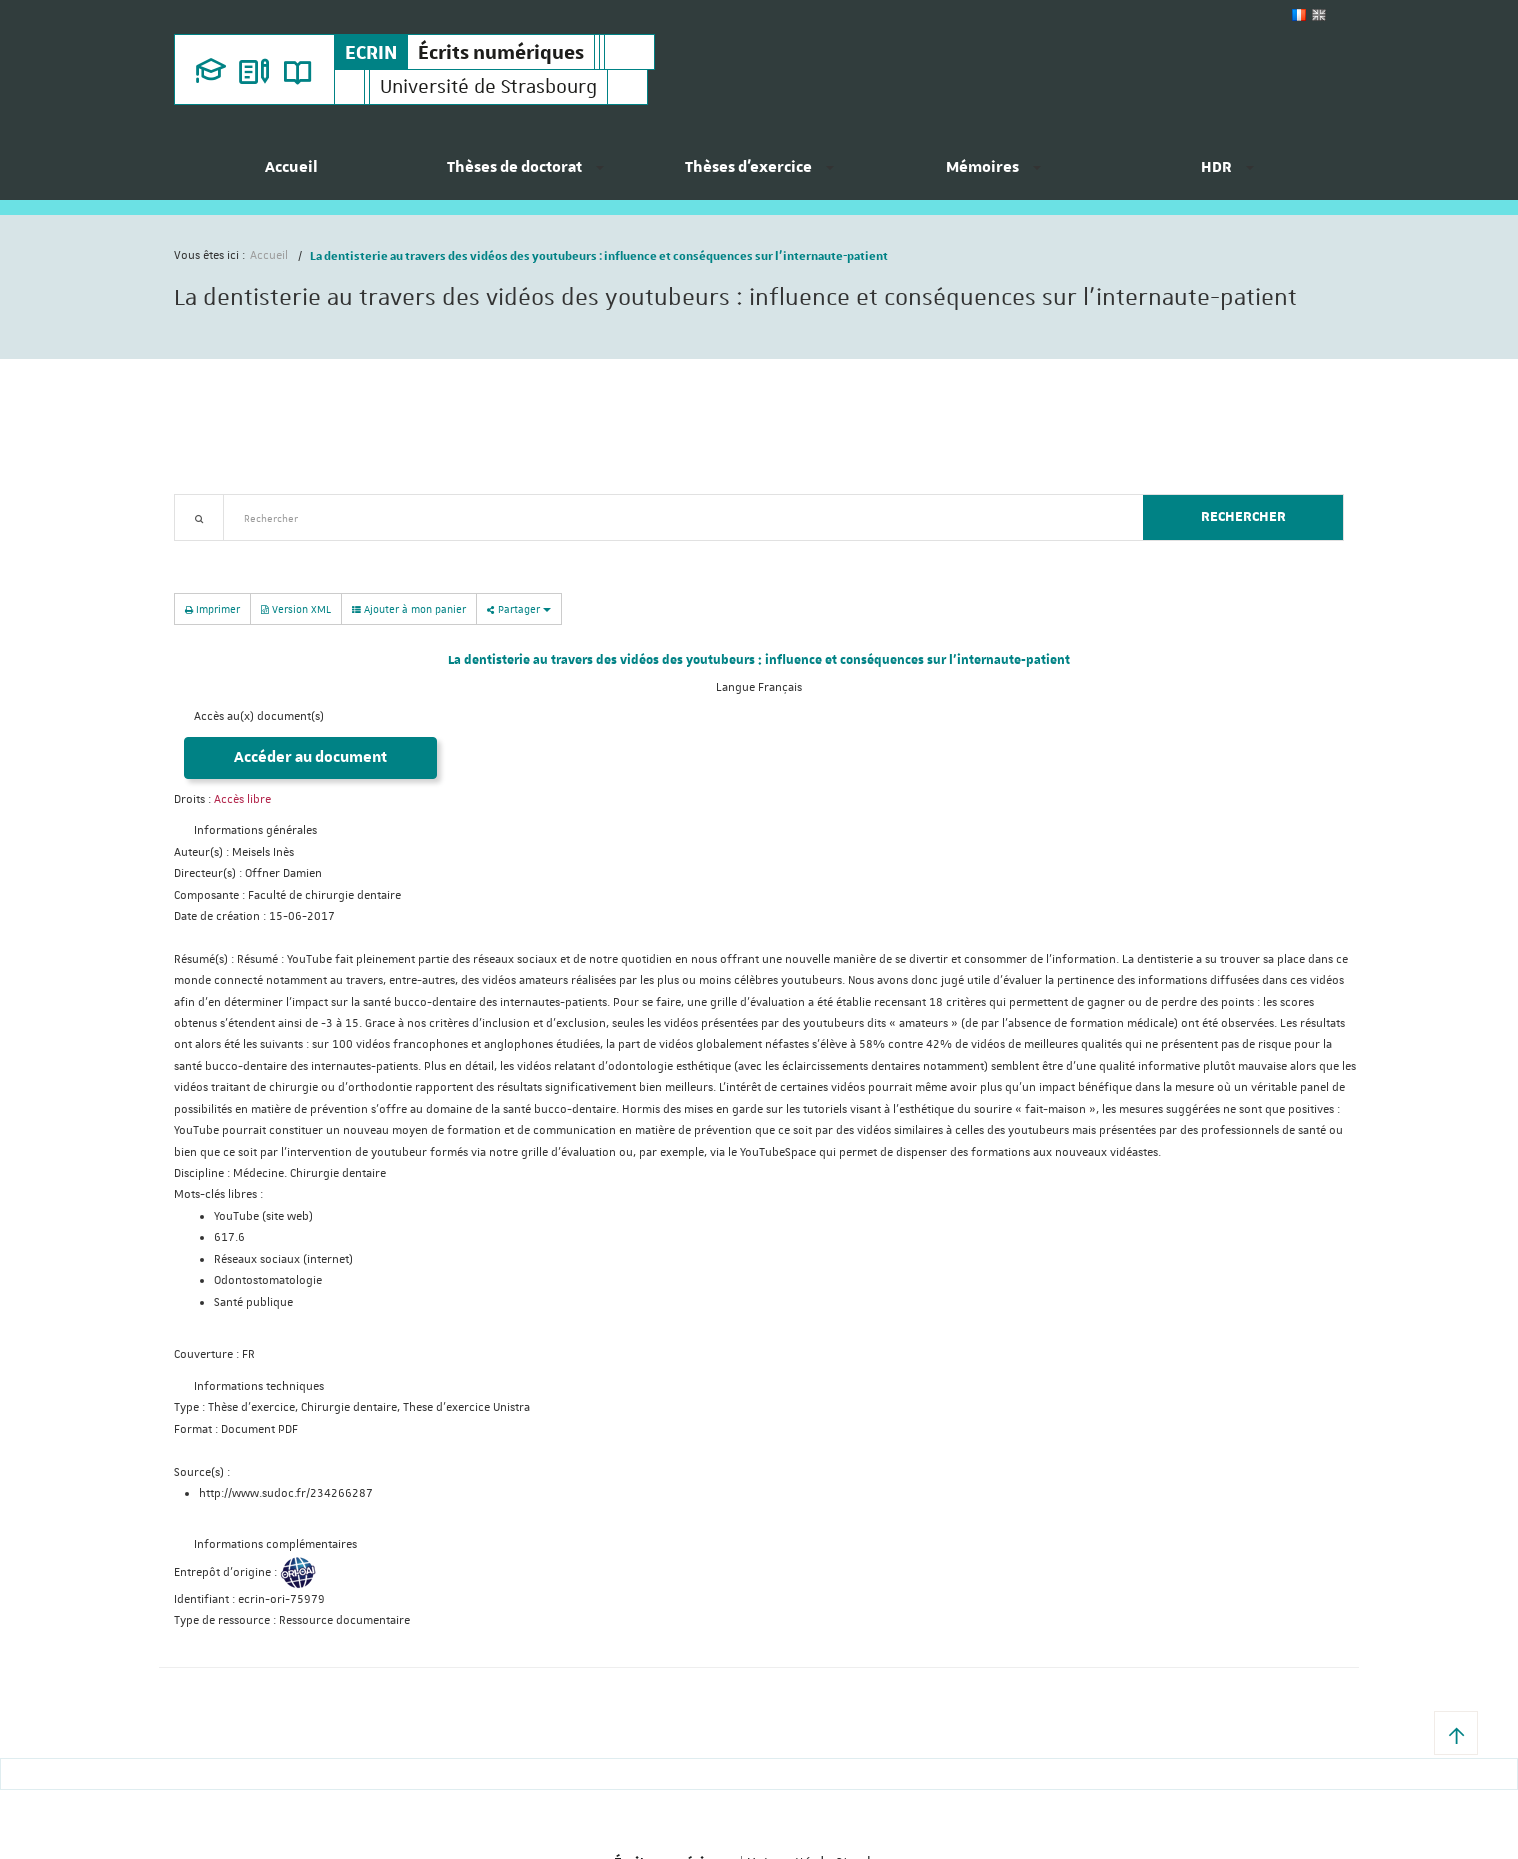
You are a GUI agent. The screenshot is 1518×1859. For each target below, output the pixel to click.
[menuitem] (291, 175)
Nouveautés (314, 552)
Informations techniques (259, 1386)
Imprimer (212, 608)
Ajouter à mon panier (409, 609)
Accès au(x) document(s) (259, 716)
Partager (519, 608)
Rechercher (1243, 517)
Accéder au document (310, 757)
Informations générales (255, 830)
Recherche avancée (225, 552)
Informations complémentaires (275, 1544)
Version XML (296, 608)
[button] (1456, 1733)
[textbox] (675, 517)
